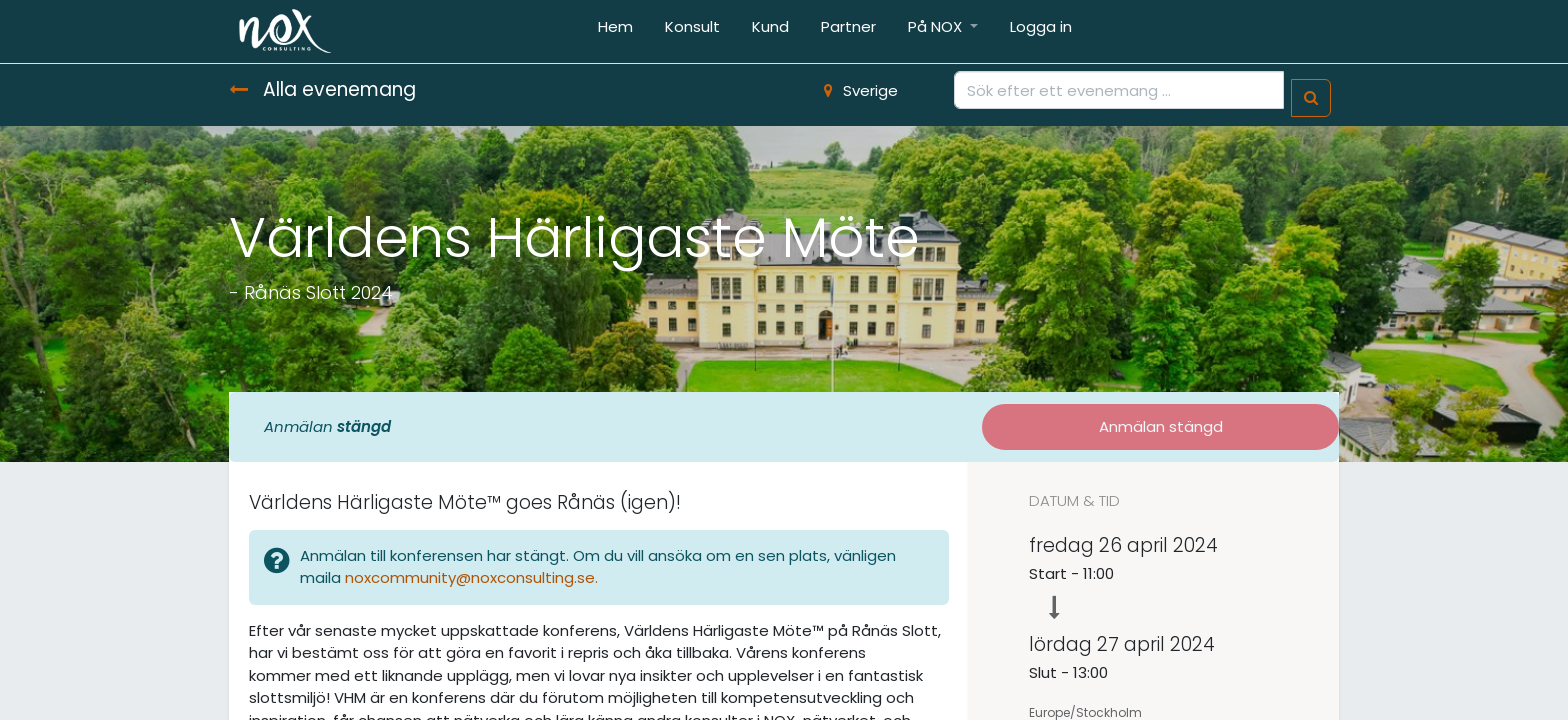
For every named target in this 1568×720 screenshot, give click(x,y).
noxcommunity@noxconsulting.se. (473, 577)
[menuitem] (615, 31)
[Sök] (1311, 98)
